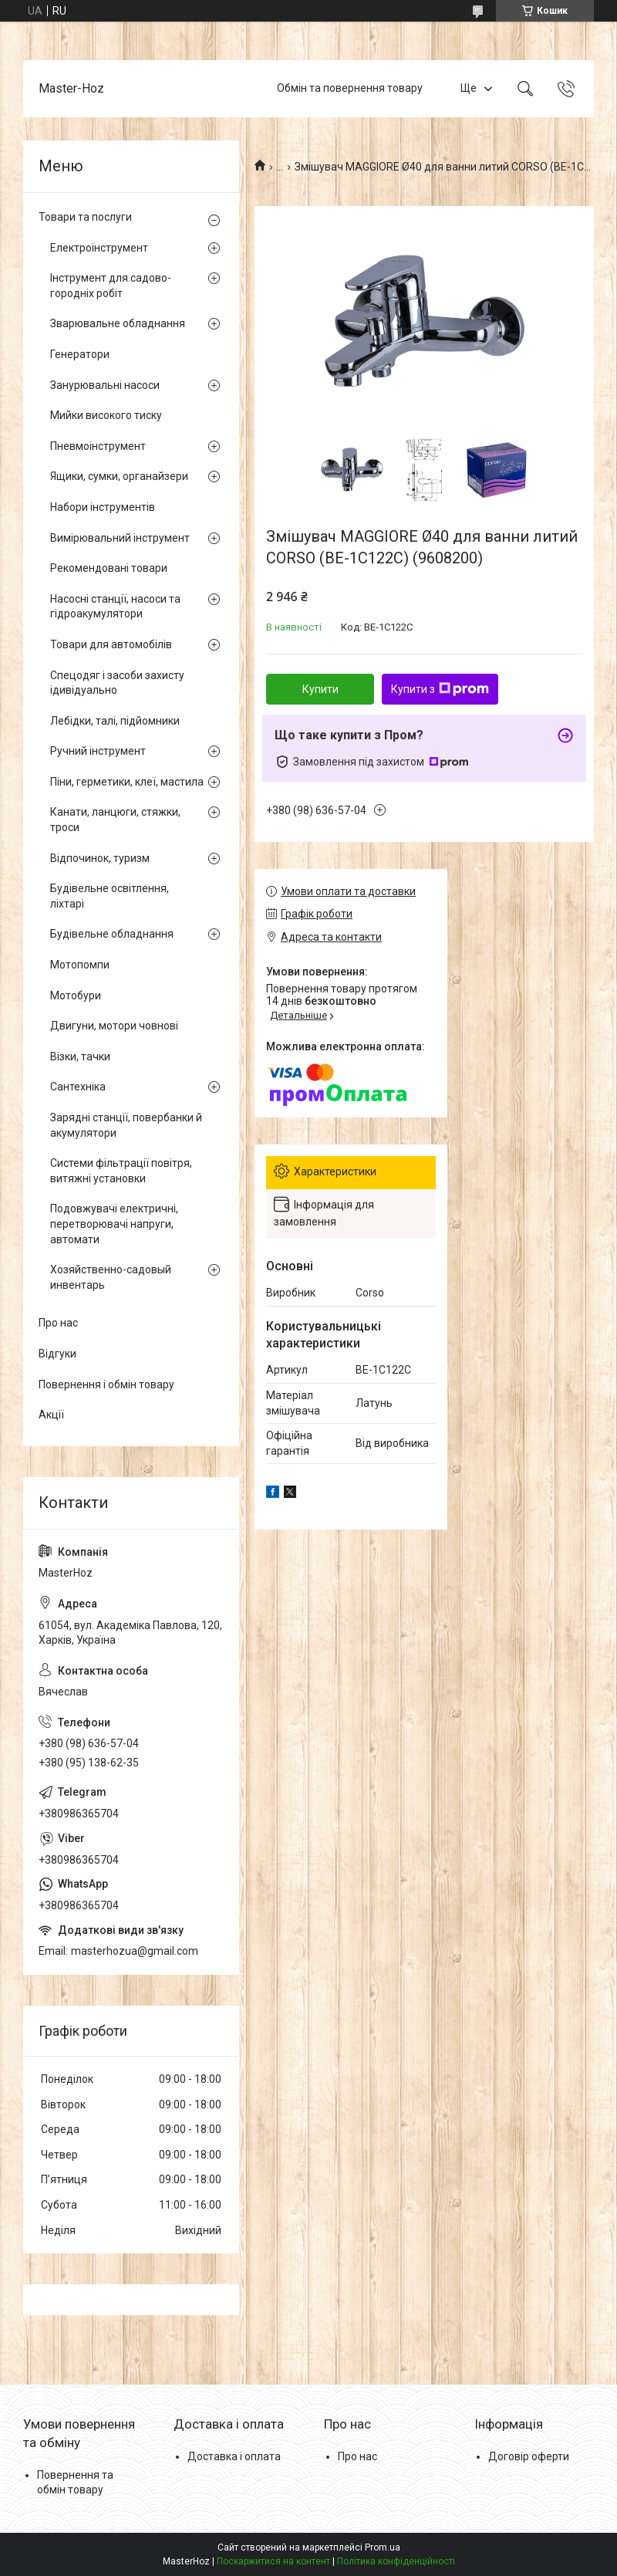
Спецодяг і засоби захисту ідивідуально (117, 683)
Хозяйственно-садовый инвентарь (110, 1277)
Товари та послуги (85, 217)
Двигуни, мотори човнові (114, 1025)
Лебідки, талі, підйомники (115, 721)
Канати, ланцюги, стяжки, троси (115, 819)
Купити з (440, 689)
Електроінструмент (99, 248)
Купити (320, 689)
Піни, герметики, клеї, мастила (127, 782)
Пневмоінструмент (98, 446)
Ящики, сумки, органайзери (119, 476)
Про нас (58, 1323)
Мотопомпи (80, 964)
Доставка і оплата (234, 2456)
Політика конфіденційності (396, 2561)
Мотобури (75, 995)
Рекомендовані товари (108, 568)
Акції (51, 1414)
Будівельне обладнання (112, 934)
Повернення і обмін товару (106, 1384)
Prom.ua (382, 2547)
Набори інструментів (102, 507)
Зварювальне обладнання (117, 323)
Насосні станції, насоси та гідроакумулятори (115, 606)
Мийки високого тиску (106, 415)
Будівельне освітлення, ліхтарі (109, 896)
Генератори (80, 354)
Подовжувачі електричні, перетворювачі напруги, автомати (114, 1223)
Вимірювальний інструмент (120, 538)
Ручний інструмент (98, 751)
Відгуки (57, 1353)
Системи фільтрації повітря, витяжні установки (121, 1171)
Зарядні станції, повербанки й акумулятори (126, 1125)
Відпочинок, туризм (100, 858)
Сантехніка (78, 1086)
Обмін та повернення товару (350, 88)
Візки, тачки (80, 1056)
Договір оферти (528, 2456)
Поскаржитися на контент (273, 2561)
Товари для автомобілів (111, 644)
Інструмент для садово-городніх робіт (110, 285)
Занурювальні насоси (105, 385)
